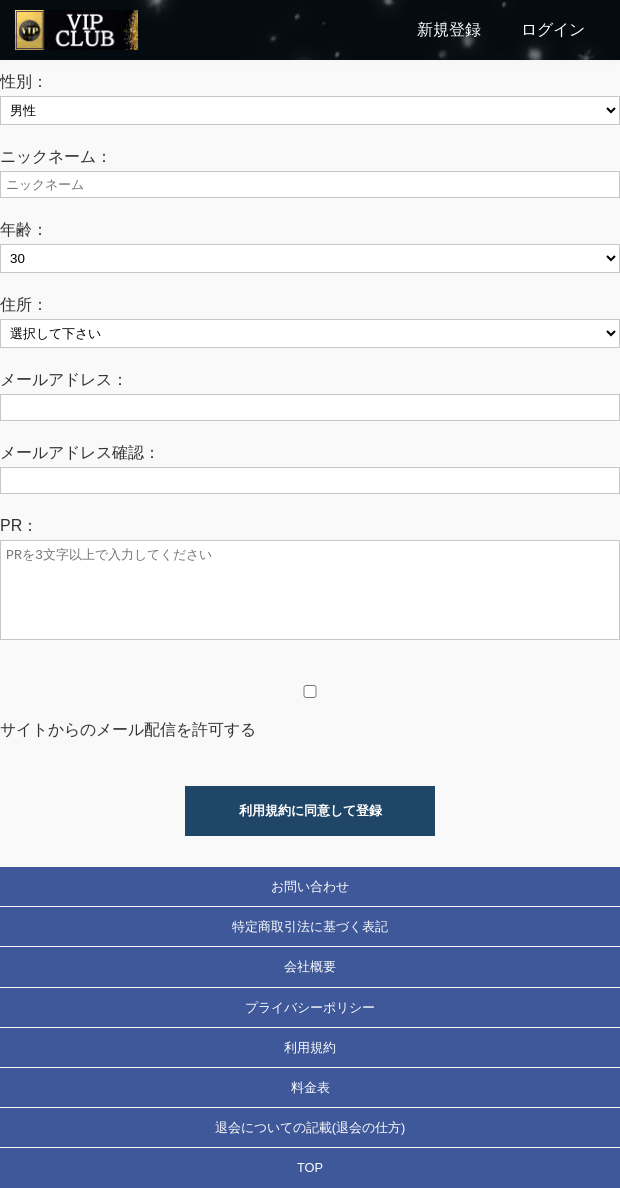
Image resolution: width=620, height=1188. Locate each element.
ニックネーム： (56, 156)
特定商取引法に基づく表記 (310, 926)
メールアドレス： (64, 379)
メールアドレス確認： (80, 452)
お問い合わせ (310, 886)
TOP (310, 1167)
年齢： (24, 229)
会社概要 (310, 966)
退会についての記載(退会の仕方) (310, 1127)
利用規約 (310, 1047)
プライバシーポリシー (310, 1007)
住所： (24, 304)
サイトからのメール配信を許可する (128, 729)
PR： (19, 525)
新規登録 (449, 29)
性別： (24, 81)
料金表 (310, 1087)
